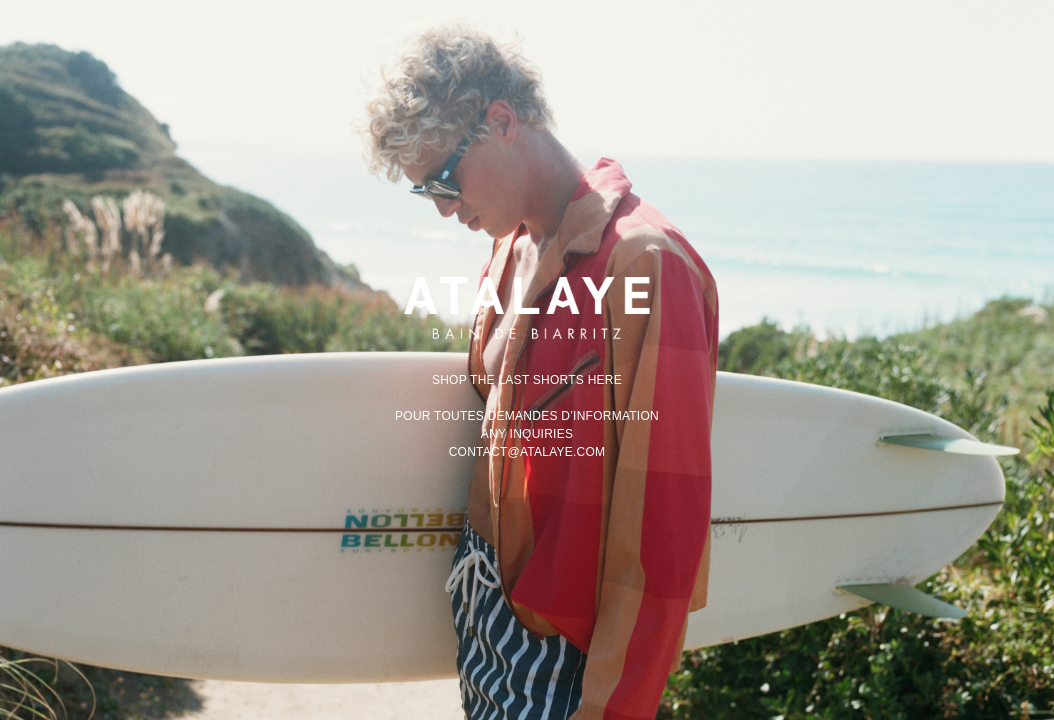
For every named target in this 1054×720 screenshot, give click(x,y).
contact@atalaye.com (527, 452)
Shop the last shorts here (527, 380)
